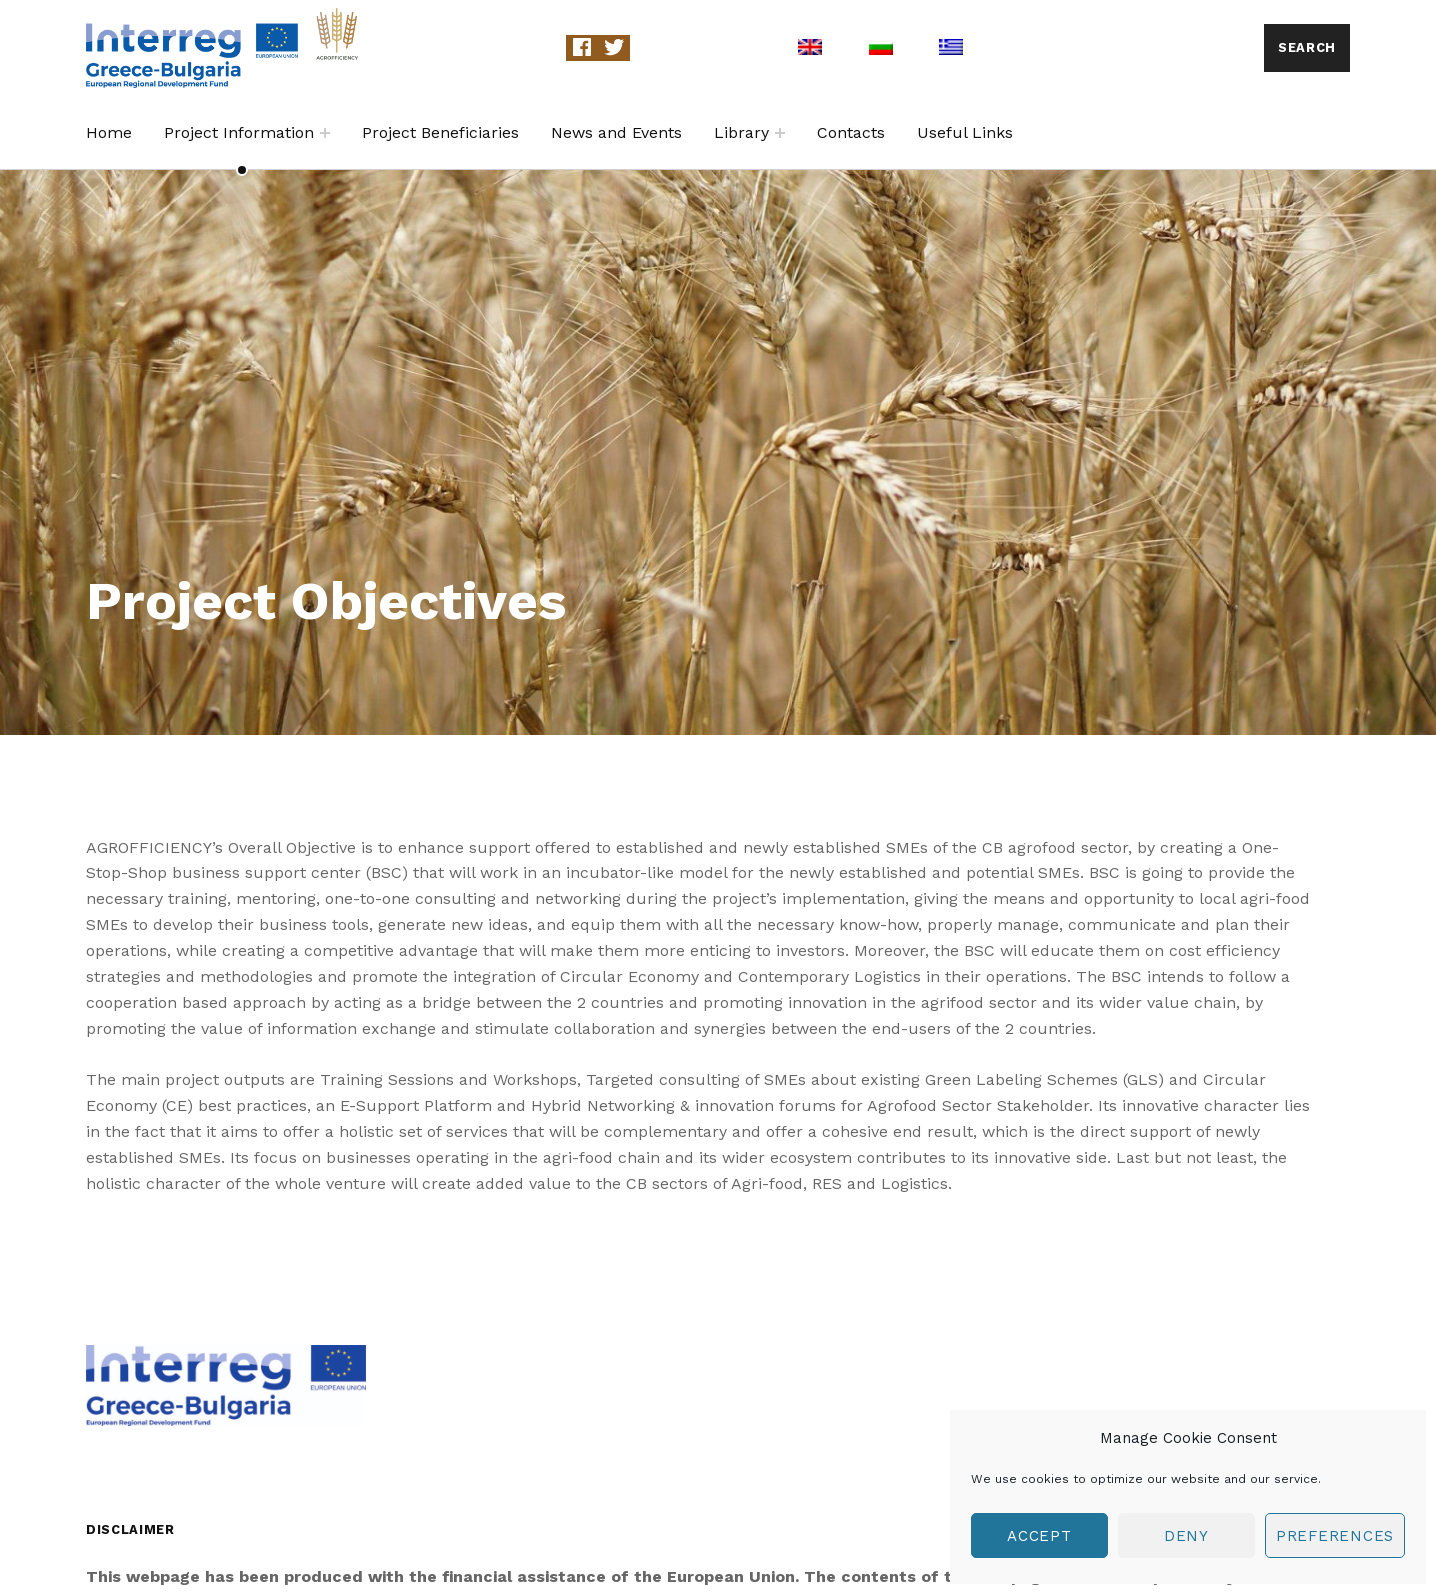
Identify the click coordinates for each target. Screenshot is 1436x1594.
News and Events (616, 132)
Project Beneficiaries (440, 132)
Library (741, 132)
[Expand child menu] (325, 133)
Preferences (1335, 1536)
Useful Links (965, 132)
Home (109, 132)
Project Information (239, 132)
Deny (1186, 1536)
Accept (1039, 1536)
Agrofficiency (454, 47)
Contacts (851, 132)
